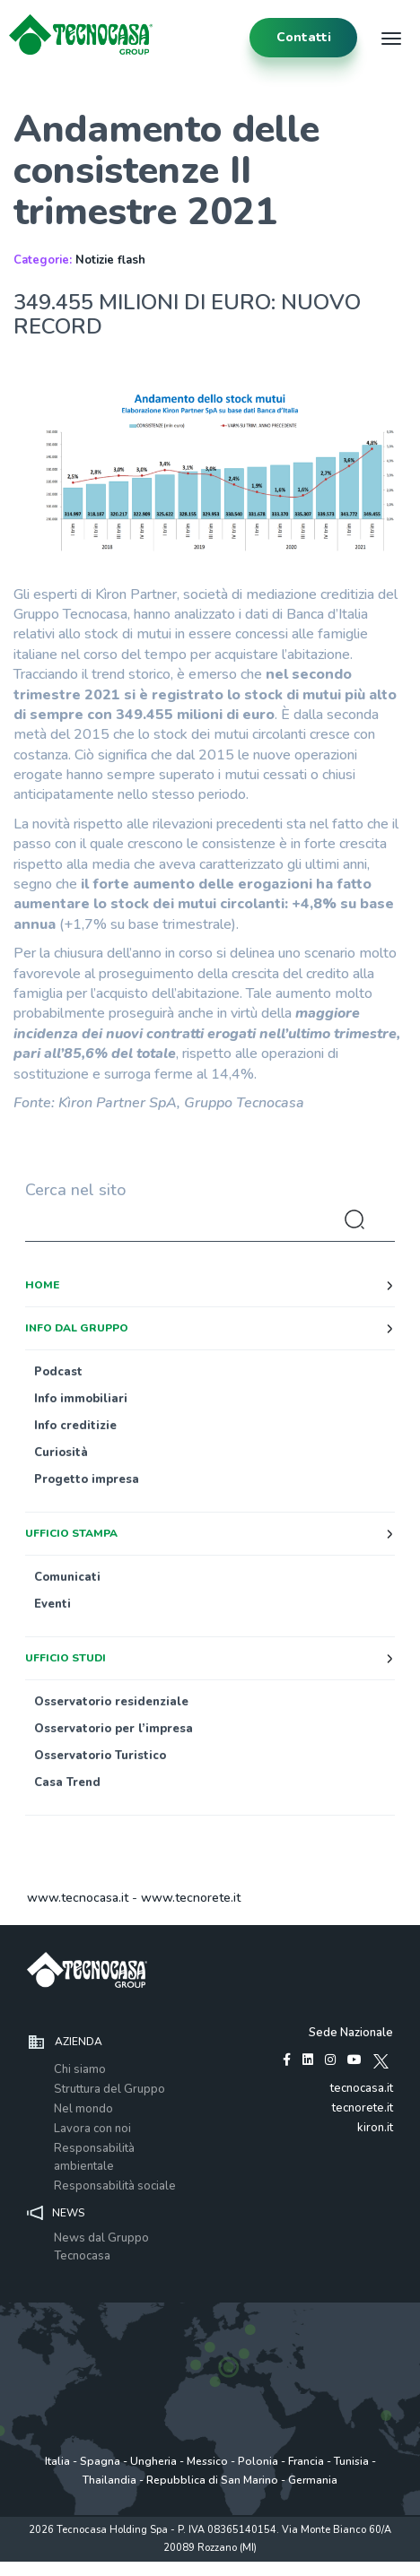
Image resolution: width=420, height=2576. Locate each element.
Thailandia (109, 2480)
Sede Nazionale (351, 2033)
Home (42, 1285)
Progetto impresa (86, 1479)
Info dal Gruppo (76, 1328)
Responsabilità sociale (115, 2186)
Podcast (58, 1372)
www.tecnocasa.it (77, 1897)
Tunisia (351, 2461)
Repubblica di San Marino (212, 2480)
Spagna (100, 2461)
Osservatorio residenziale (111, 1702)
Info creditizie (75, 1426)
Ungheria (153, 2461)
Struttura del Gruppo (109, 2089)
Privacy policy (80, 2566)
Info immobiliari (80, 1399)
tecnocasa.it (361, 2088)
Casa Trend (67, 1782)
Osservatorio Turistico (100, 1756)
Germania (312, 2480)
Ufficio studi (65, 1658)
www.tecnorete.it (191, 1897)
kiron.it (375, 2128)
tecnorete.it (362, 2108)
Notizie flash (110, 260)
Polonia (258, 2461)
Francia (306, 2461)
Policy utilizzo (152, 2566)
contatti (303, 37)
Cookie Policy (223, 2566)
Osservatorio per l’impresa (113, 1729)
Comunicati (67, 1577)
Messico (207, 2461)
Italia (57, 2461)
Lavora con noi (92, 2129)
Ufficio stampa (71, 1533)
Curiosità (61, 1452)
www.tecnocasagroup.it (317, 2566)
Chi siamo (80, 2069)
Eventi (52, 1604)
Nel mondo (83, 2109)
